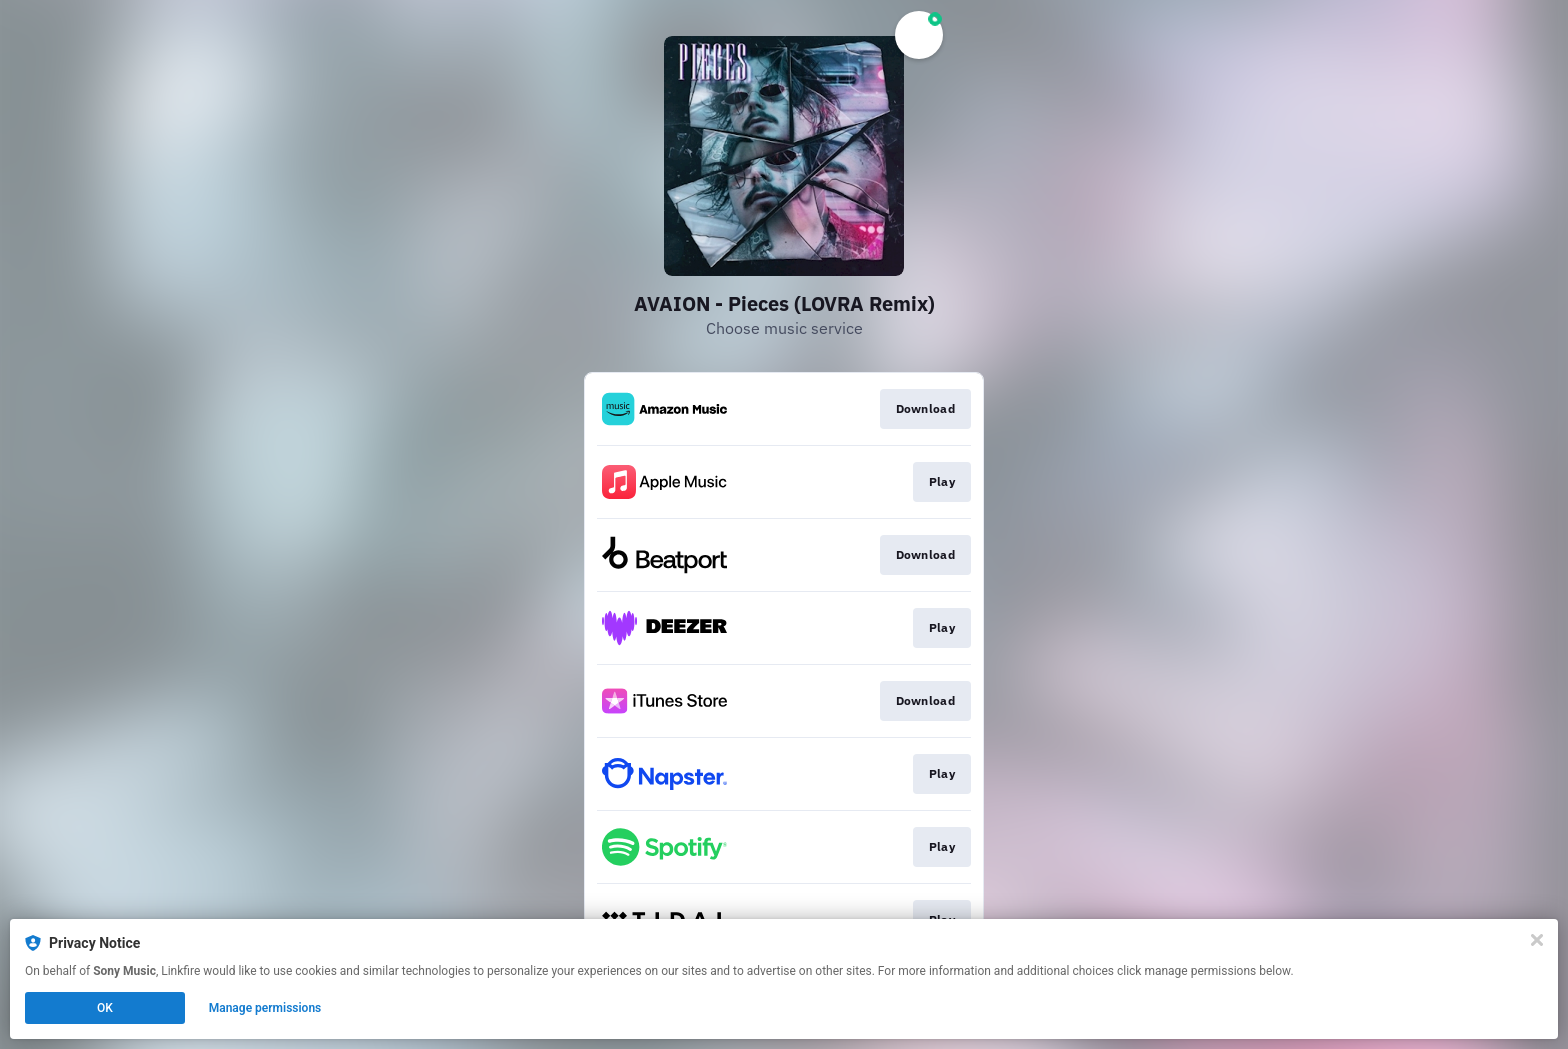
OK (105, 1008)
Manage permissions (265, 1008)
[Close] (1537, 940)
